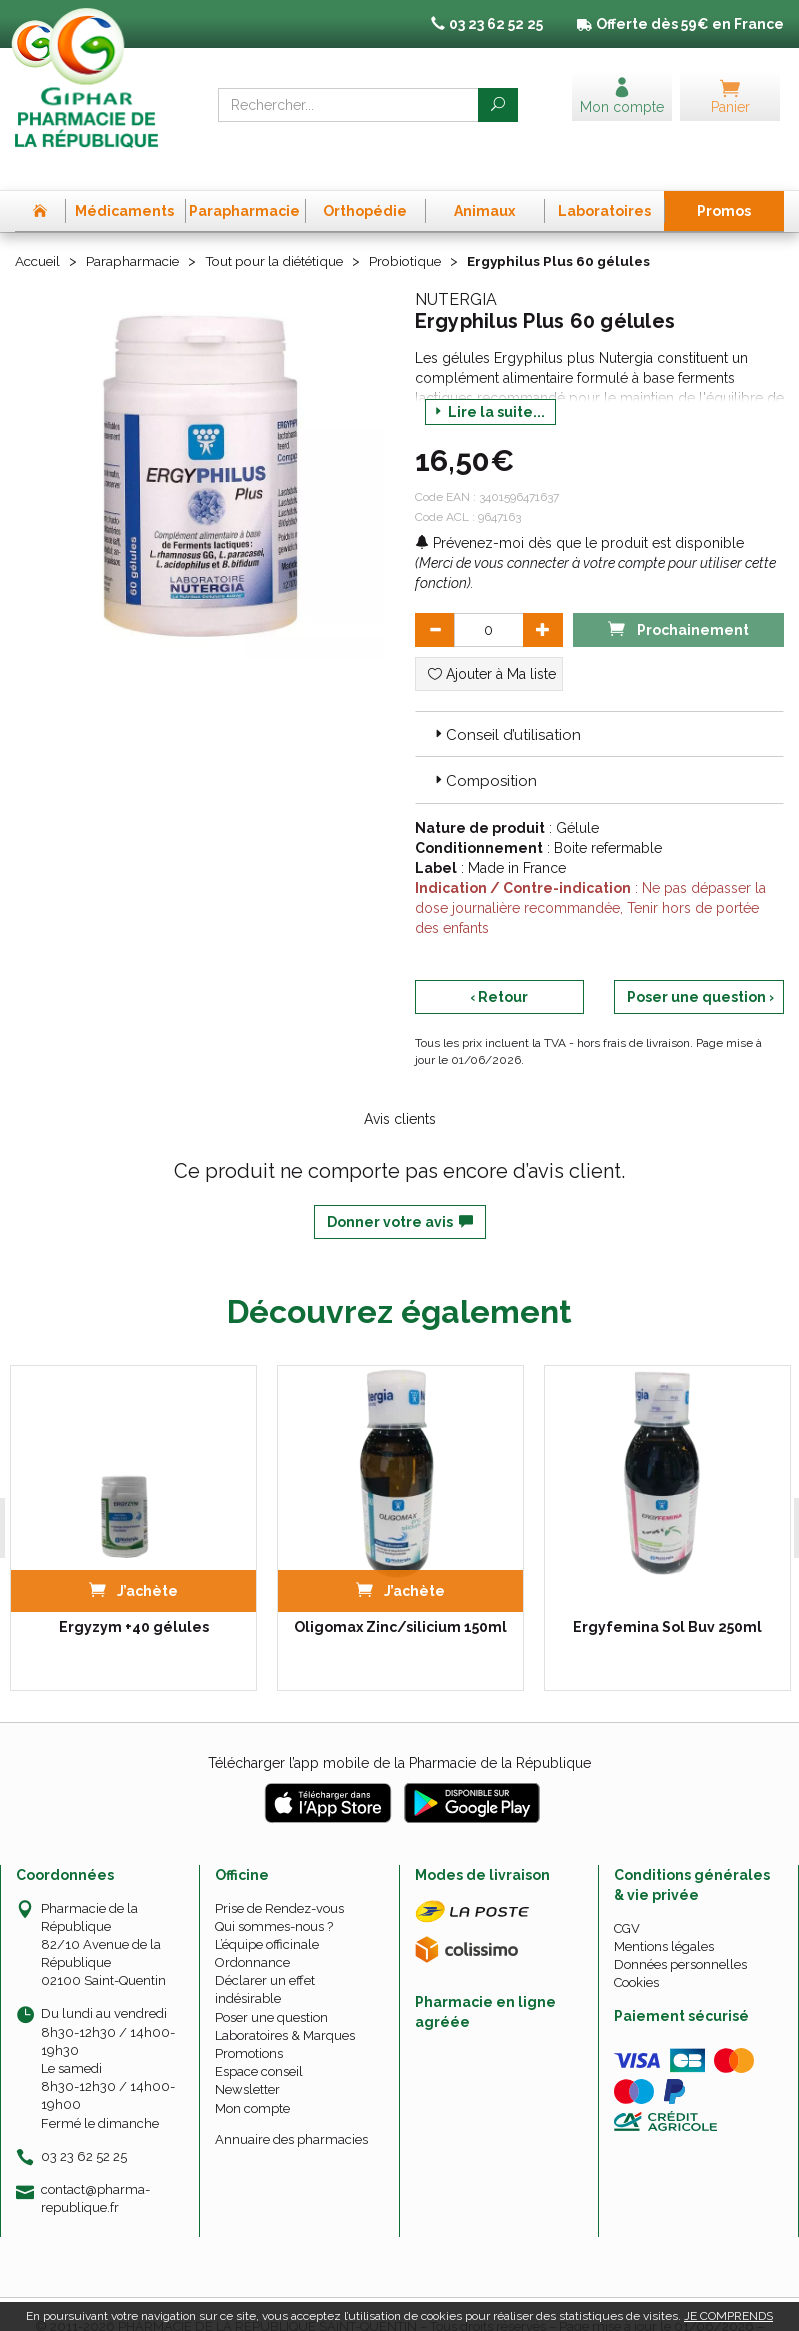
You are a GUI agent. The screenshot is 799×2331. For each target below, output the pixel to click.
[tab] (600, 701)
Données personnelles (680, 1931)
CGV (627, 1895)
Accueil (39, 229)
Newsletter (247, 2057)
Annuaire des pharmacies (291, 2106)
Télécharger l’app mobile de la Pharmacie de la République (399, 1730)
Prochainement (678, 595)
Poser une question (271, 1984)
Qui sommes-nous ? (274, 1893)
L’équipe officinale (267, 1911)
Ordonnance (252, 1929)
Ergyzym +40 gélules (134, 1594)
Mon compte (252, 2075)
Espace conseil (259, 2038)
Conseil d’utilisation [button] (506, 702)
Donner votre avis (400, 1189)
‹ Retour (499, 964)
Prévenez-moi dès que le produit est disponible (579, 510)
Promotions (249, 2020)
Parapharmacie (136, 229)
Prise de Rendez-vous (279, 1875)
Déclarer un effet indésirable (265, 1956)
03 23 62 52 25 (84, 2123)
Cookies (636, 1949)
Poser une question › (700, 964)
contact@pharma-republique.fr (95, 2165)
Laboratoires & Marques (285, 2002)
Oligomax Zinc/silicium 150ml (400, 1594)
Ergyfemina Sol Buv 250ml (667, 1594)
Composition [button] (484, 749)
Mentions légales (664, 1913)
